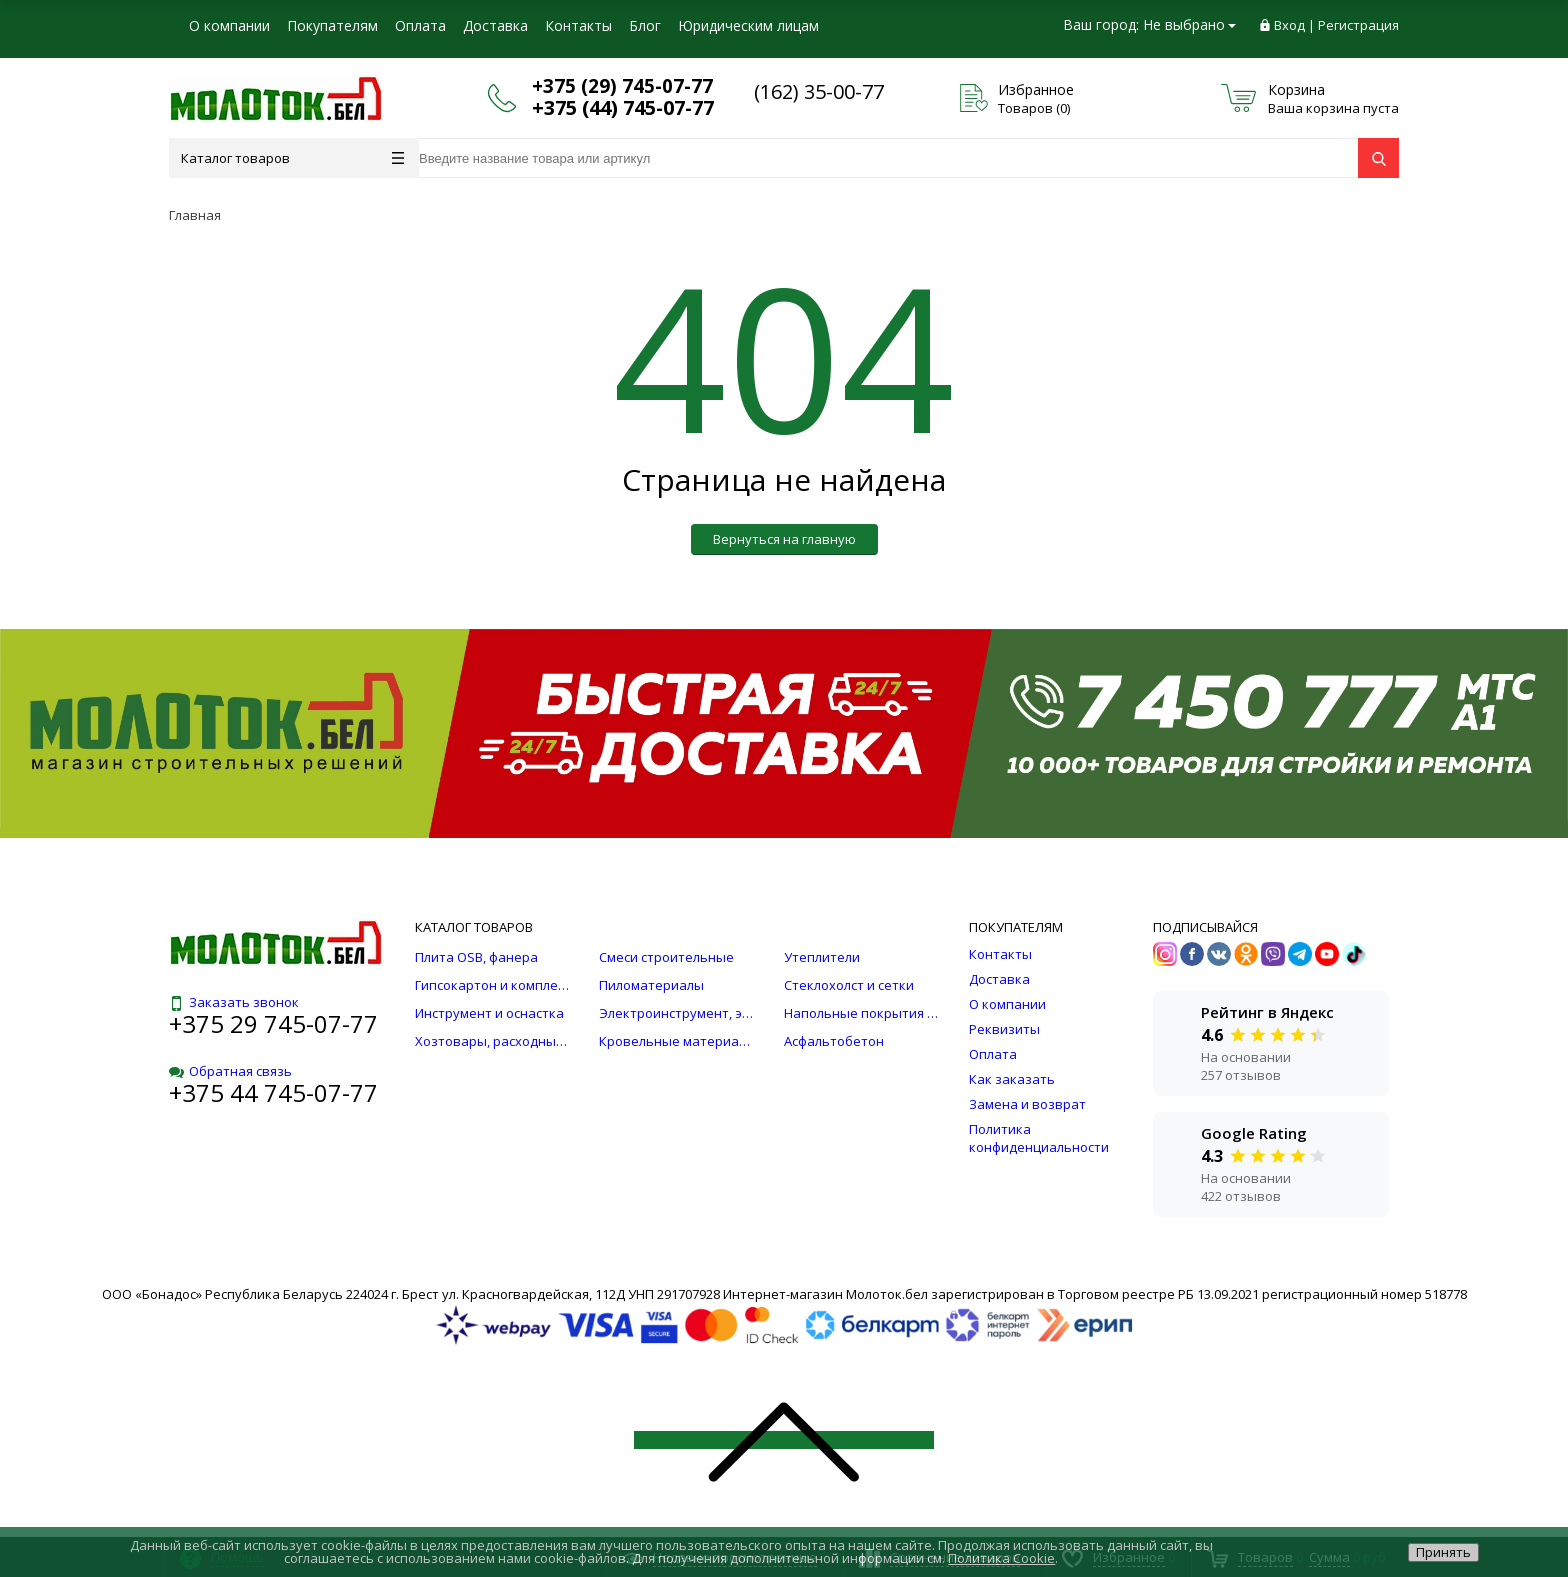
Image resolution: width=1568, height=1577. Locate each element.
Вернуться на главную (784, 539)
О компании (229, 25)
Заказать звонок (234, 1002)
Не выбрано (1189, 24)
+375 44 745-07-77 (273, 1092)
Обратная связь (230, 1071)
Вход (1289, 25)
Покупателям (332, 25)
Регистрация (1358, 25)
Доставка (495, 25)
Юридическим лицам (748, 25)
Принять (1443, 1552)
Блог (645, 25)
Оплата (420, 25)
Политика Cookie (1001, 1558)
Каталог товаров (292, 158)
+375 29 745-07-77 (273, 1023)
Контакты (578, 25)
